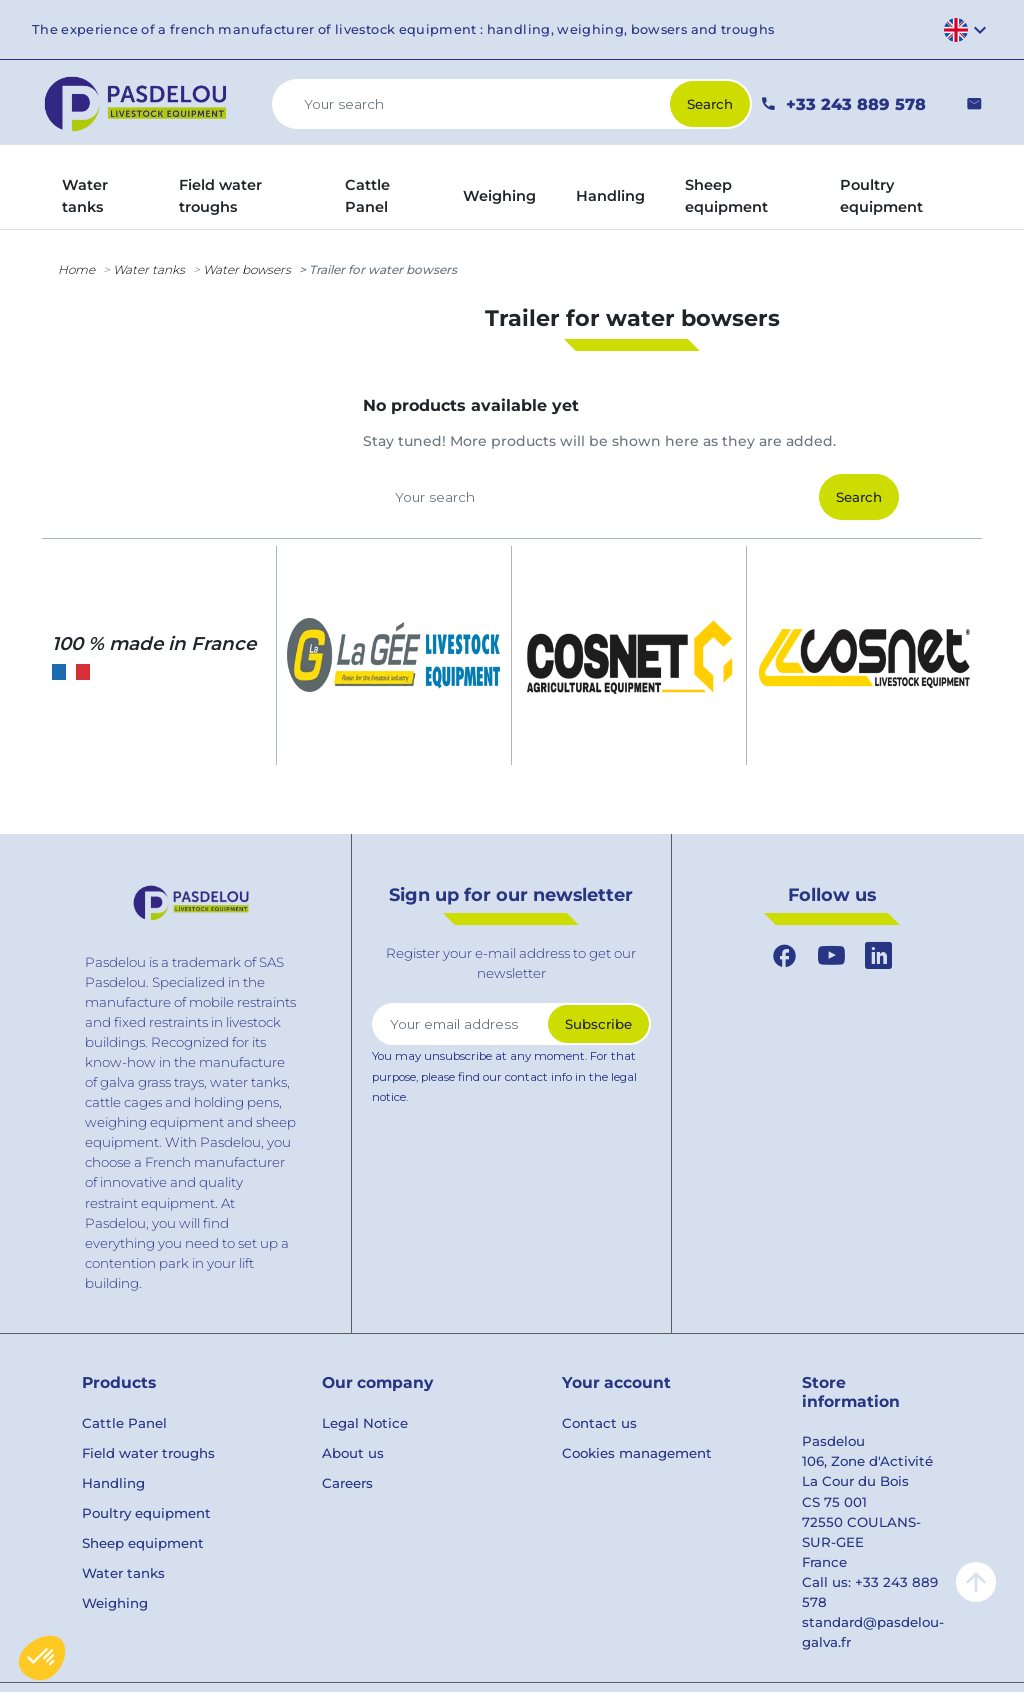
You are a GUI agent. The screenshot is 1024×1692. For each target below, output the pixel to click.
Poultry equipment (146, 1513)
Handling (113, 1483)
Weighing (115, 1603)
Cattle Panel (124, 1423)
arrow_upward (976, 1582)
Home (76, 269)
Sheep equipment (143, 1543)
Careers (347, 1483)
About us (353, 1453)
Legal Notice (365, 1423)
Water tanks (149, 269)
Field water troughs (148, 1453)
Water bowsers (247, 269)
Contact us (599, 1423)
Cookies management (637, 1453)
